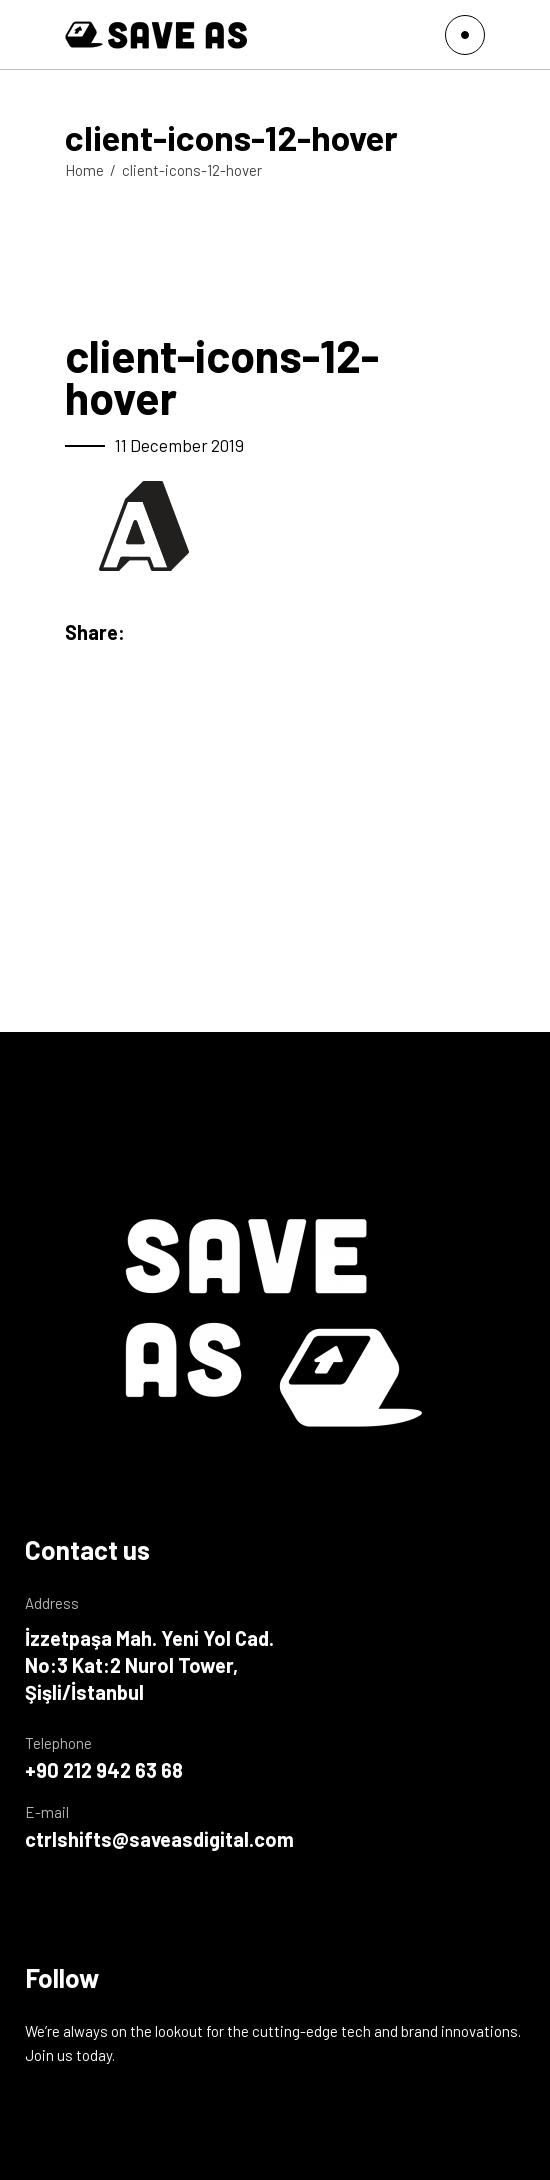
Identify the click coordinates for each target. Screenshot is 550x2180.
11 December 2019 (179, 445)
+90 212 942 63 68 (104, 1770)
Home (84, 170)
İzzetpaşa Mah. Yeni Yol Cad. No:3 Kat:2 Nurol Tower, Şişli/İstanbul (149, 1665)
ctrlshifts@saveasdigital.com (159, 1839)
